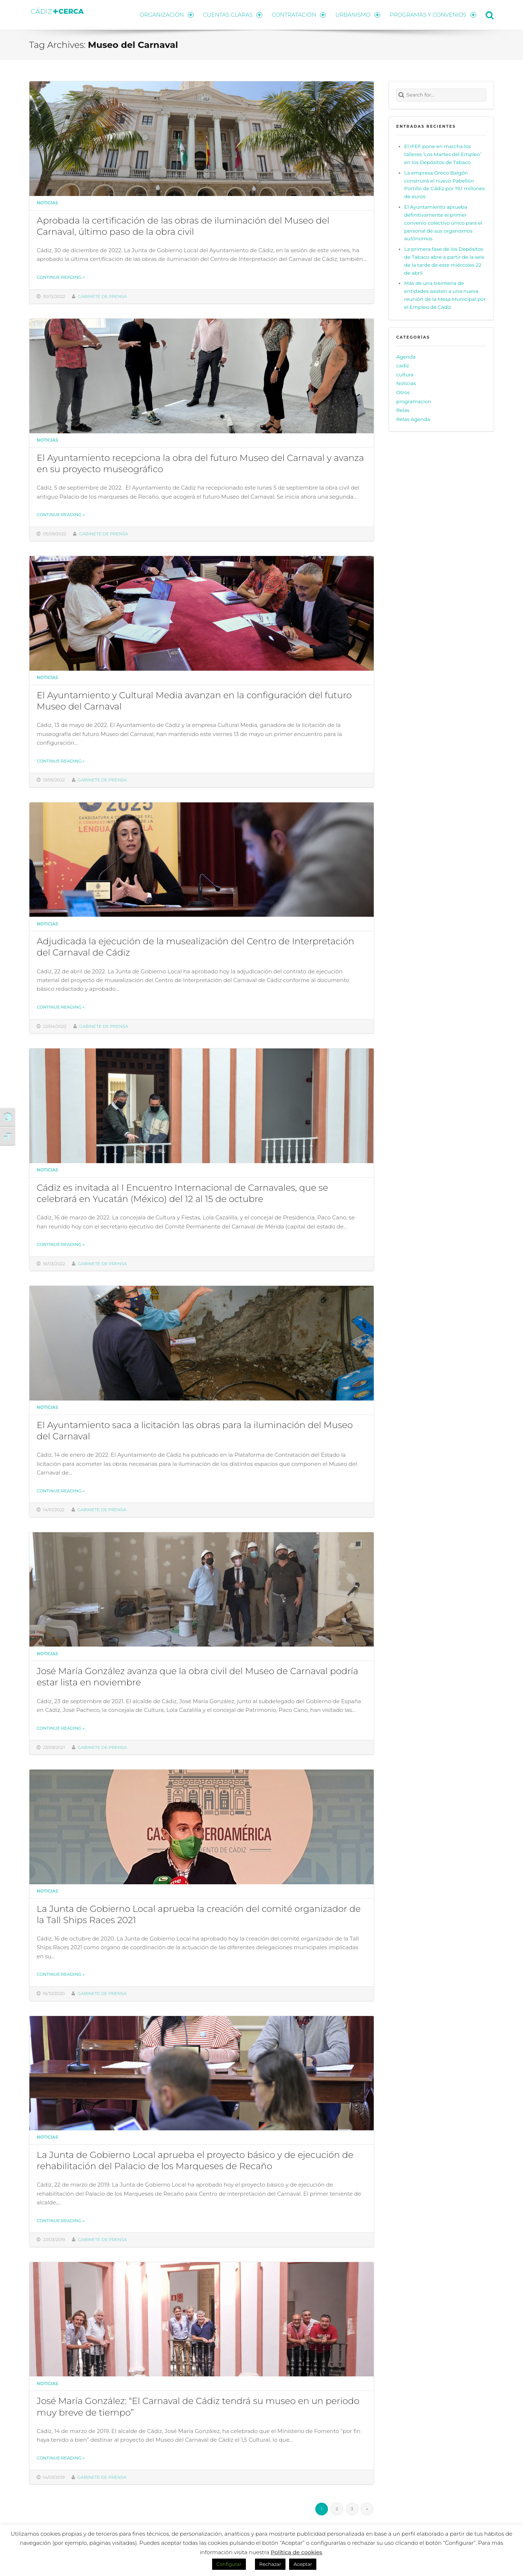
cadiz (402, 365)
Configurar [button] (229, 2564)
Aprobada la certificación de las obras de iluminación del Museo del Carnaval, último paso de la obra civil (183, 226)
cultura (405, 374)
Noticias (47, 202)
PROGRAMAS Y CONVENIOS (433, 14)
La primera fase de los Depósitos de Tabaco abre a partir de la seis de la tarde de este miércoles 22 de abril (444, 261)
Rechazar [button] (270, 2564)
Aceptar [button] (302, 2564)
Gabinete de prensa (102, 296)
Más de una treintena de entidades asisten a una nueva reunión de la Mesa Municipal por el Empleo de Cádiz (445, 295)
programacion (413, 401)
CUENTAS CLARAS (232, 14)
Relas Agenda (413, 419)
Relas (402, 410)
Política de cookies (296, 2552)
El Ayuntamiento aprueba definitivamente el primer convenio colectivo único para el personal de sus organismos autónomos (443, 222)
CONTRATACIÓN (299, 14)
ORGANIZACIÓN (166, 14)
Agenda (405, 357)
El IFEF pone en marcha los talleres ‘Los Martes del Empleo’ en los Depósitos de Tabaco (442, 154)
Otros (403, 392)
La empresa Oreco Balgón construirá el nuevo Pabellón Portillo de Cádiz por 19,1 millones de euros (444, 185)
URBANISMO (357, 14)
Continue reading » (61, 277)
